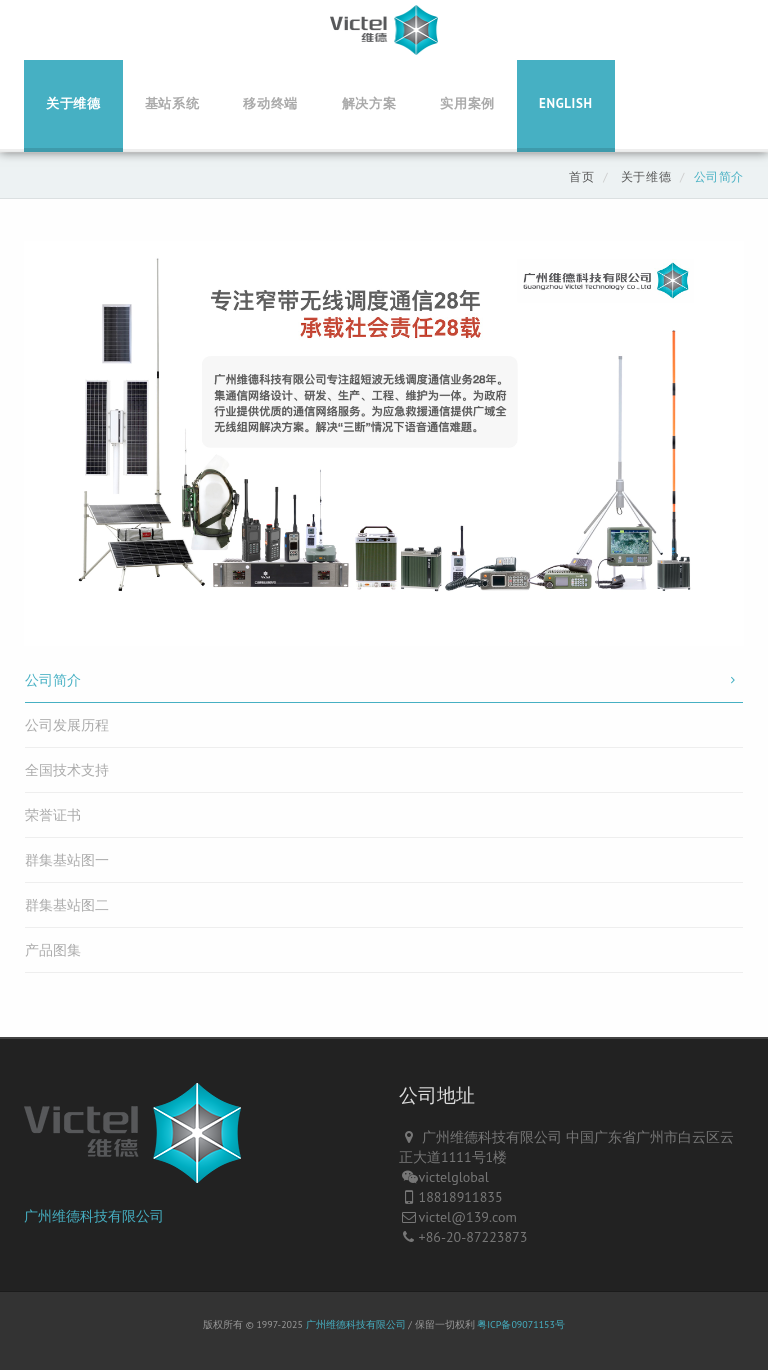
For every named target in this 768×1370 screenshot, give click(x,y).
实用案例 (467, 103)
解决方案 (369, 103)
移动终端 (270, 103)
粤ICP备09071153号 (521, 1324)
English (566, 103)
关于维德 (73, 103)
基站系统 (172, 103)
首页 (581, 176)
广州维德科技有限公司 (94, 1216)
